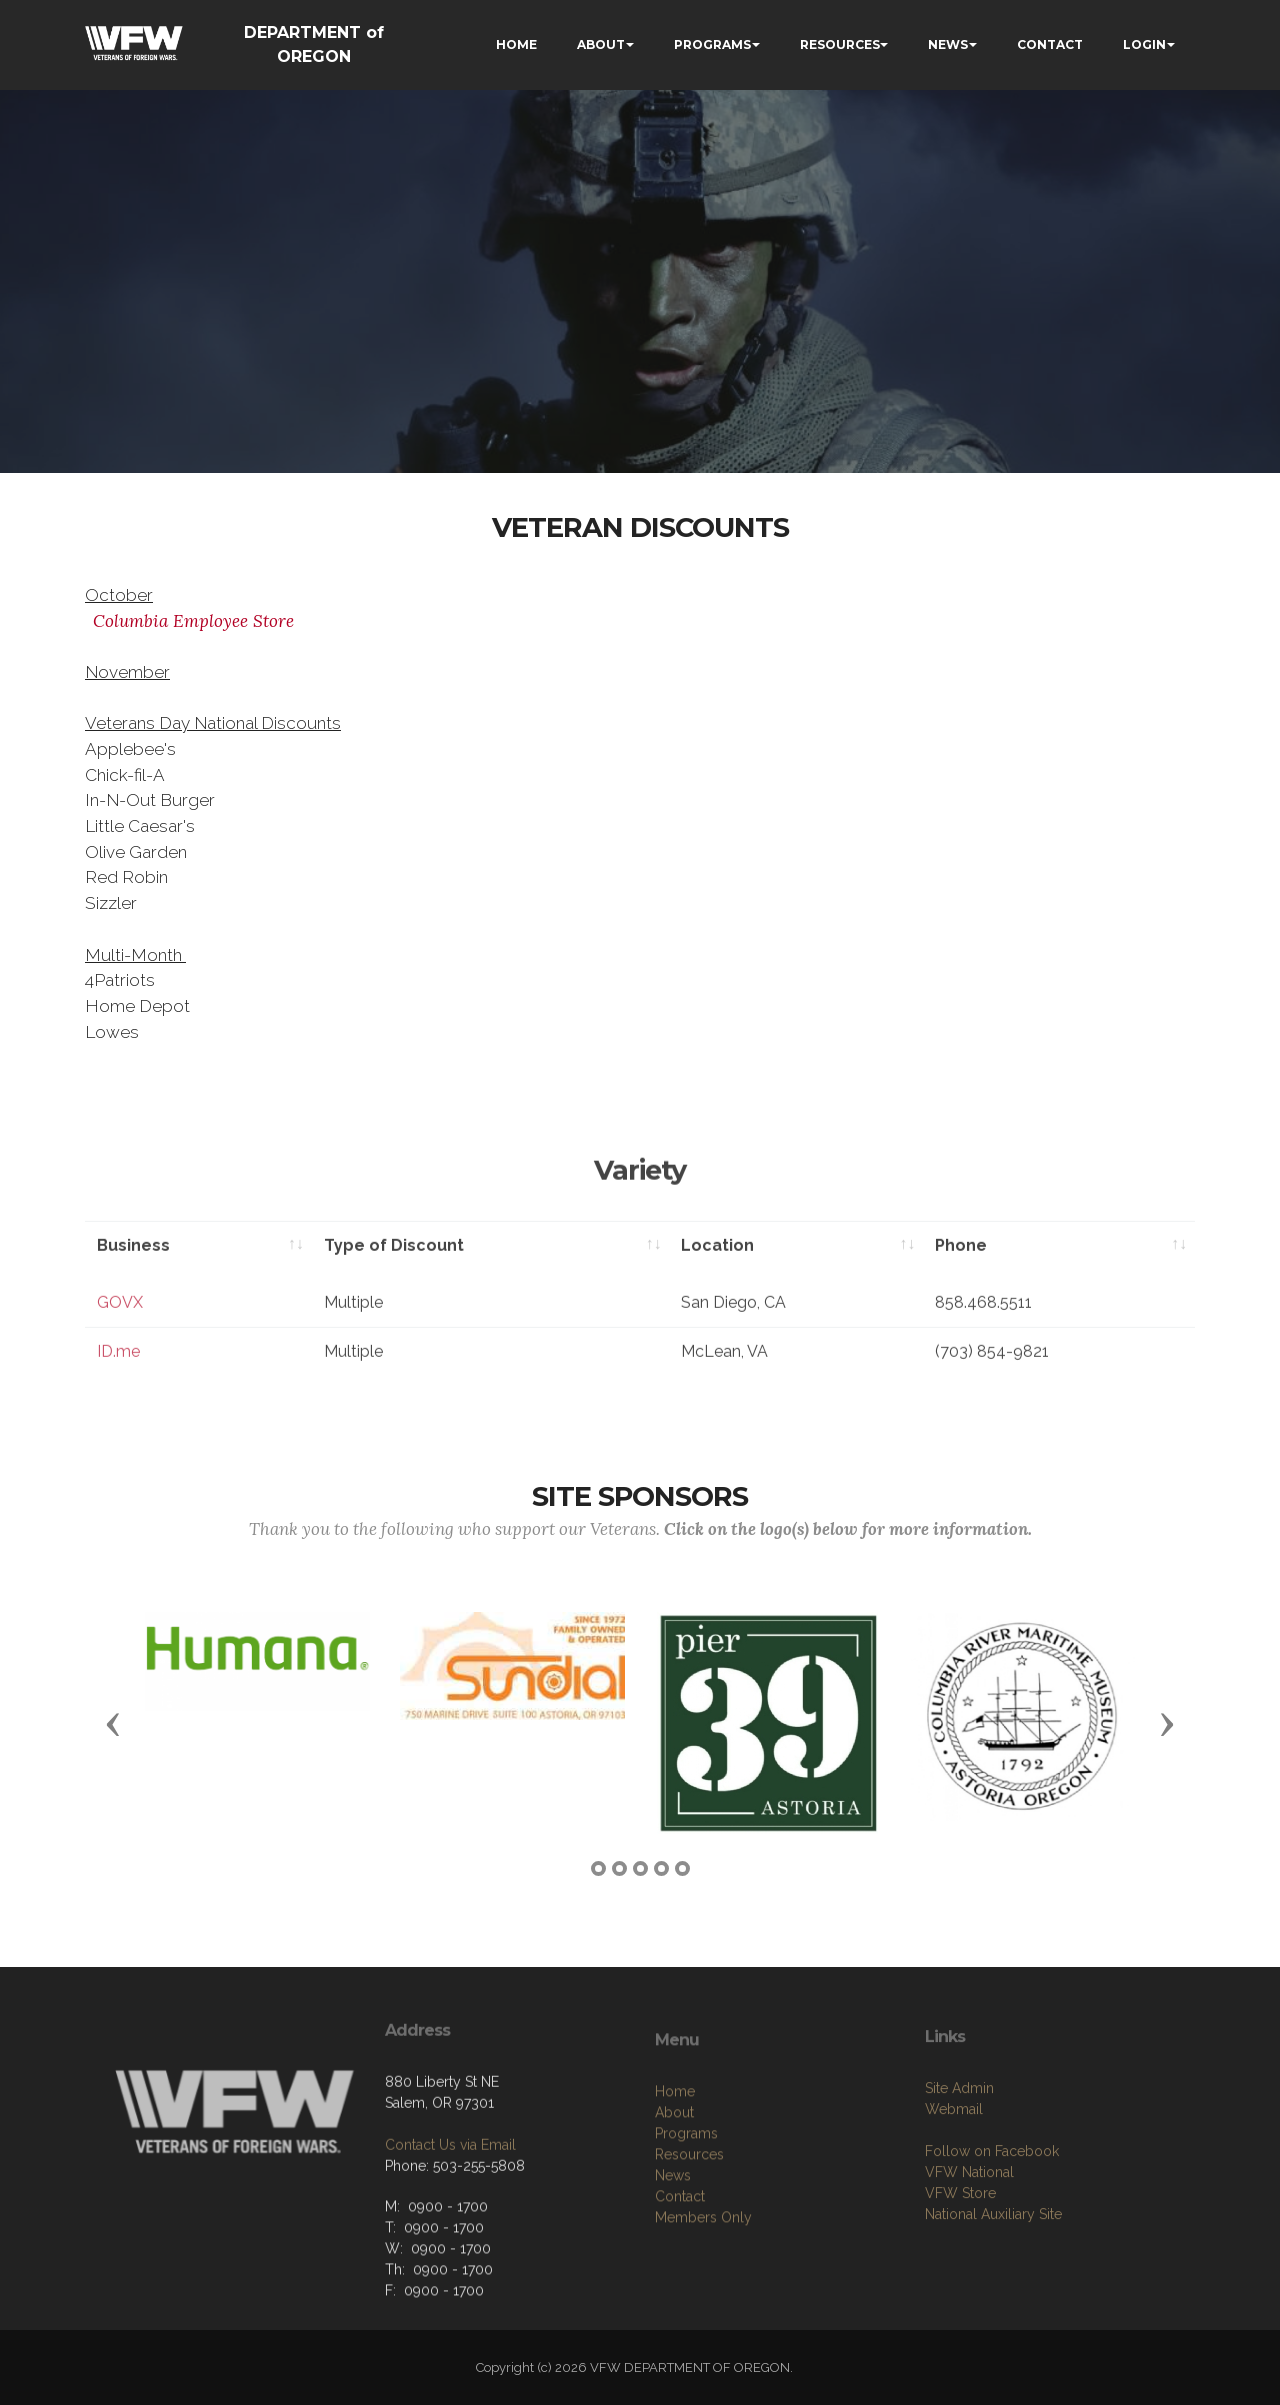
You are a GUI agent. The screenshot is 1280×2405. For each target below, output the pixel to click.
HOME (516, 44)
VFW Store (960, 2317)
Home (675, 2228)
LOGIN (1144, 44)
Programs (686, 2270)
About (674, 2249)
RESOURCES (840, 44)
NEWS (948, 44)
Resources (689, 2291)
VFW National (969, 2296)
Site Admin (959, 2212)
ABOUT (601, 44)
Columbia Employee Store (193, 621)
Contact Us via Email (450, 2242)
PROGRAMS (712, 44)
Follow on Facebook (992, 2275)
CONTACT (1050, 44)
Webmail (954, 2233)
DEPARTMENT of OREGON (314, 44)
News (673, 2312)
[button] (113, 1723)
